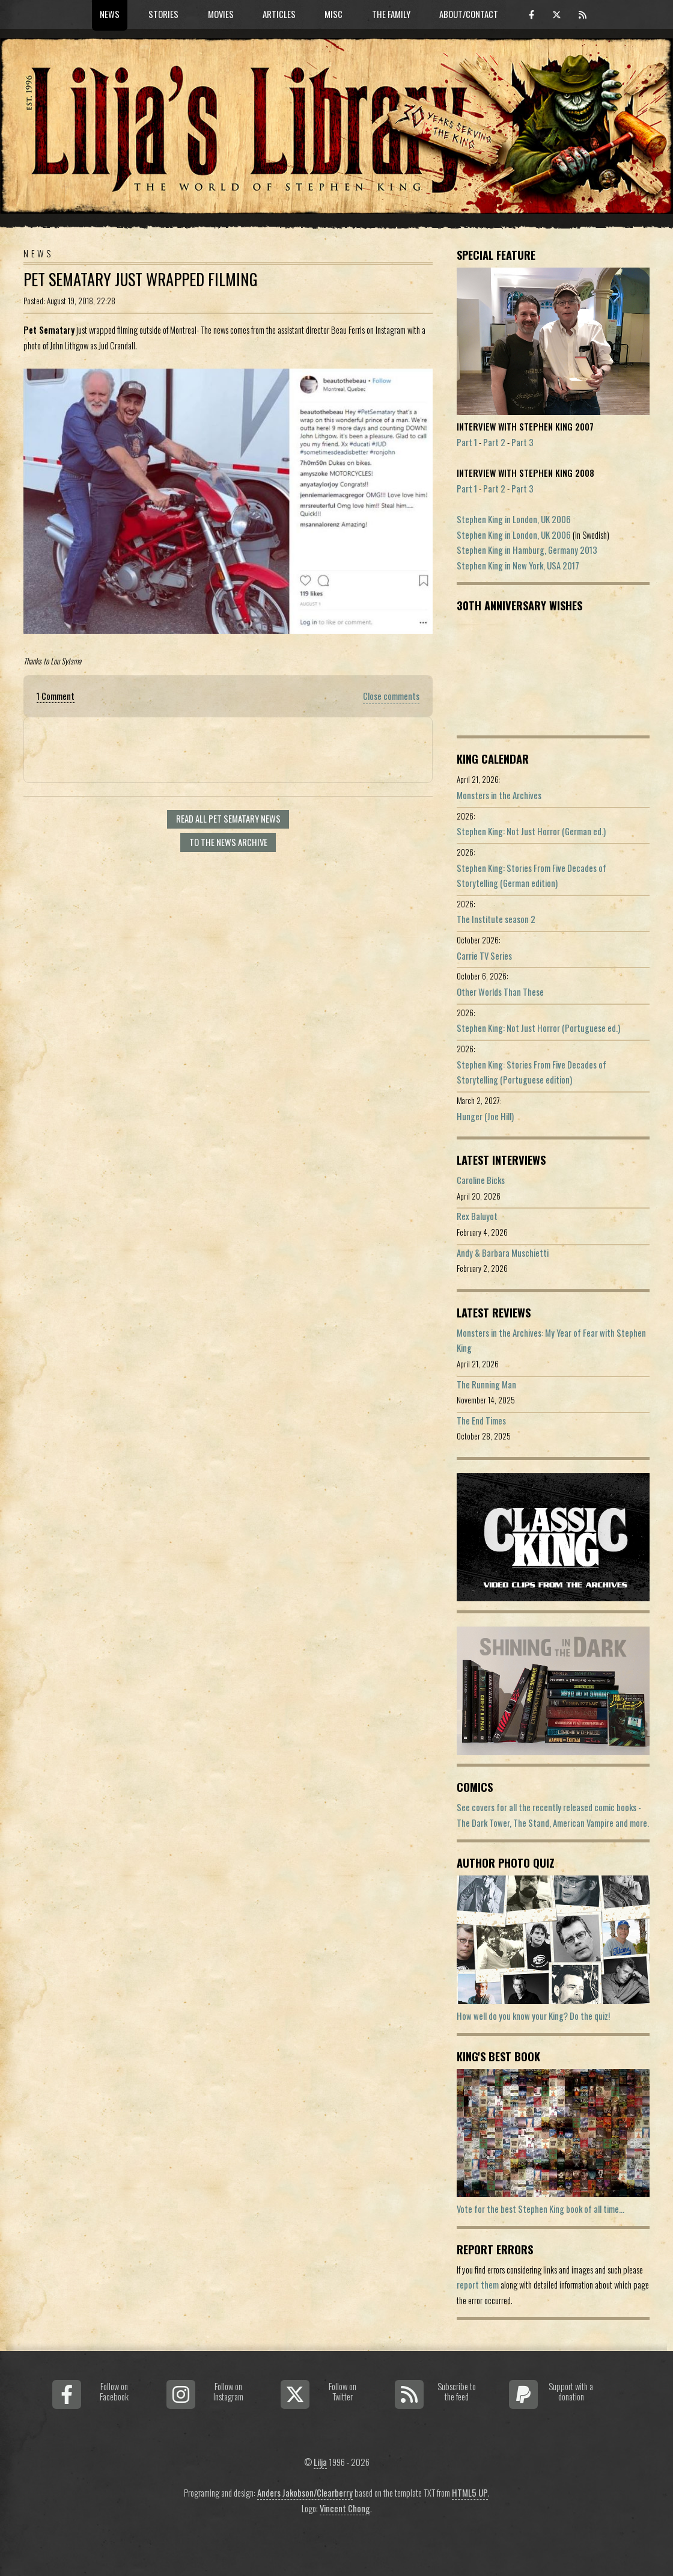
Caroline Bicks (481, 1180)
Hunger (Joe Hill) (485, 1116)
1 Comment (56, 696)
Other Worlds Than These (500, 992)
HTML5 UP (470, 2492)
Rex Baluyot (477, 1216)
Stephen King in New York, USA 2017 (518, 565)
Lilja (320, 2462)
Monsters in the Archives (499, 795)
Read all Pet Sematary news (228, 818)
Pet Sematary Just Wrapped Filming (140, 279)
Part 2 (494, 442)
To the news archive (228, 842)
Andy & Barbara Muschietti (503, 1253)
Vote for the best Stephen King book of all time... (540, 2209)
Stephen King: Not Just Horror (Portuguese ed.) (538, 1028)
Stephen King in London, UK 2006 (514, 519)
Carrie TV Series (484, 955)
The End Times (481, 1420)
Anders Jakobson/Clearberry (305, 2492)
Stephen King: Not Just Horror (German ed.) (531, 831)
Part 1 (467, 442)
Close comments (391, 696)
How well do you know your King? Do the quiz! (533, 2016)
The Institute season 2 (496, 919)
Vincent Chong (345, 2508)
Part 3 (522, 442)
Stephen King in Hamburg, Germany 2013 (527, 550)
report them (478, 2284)
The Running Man (486, 1384)
